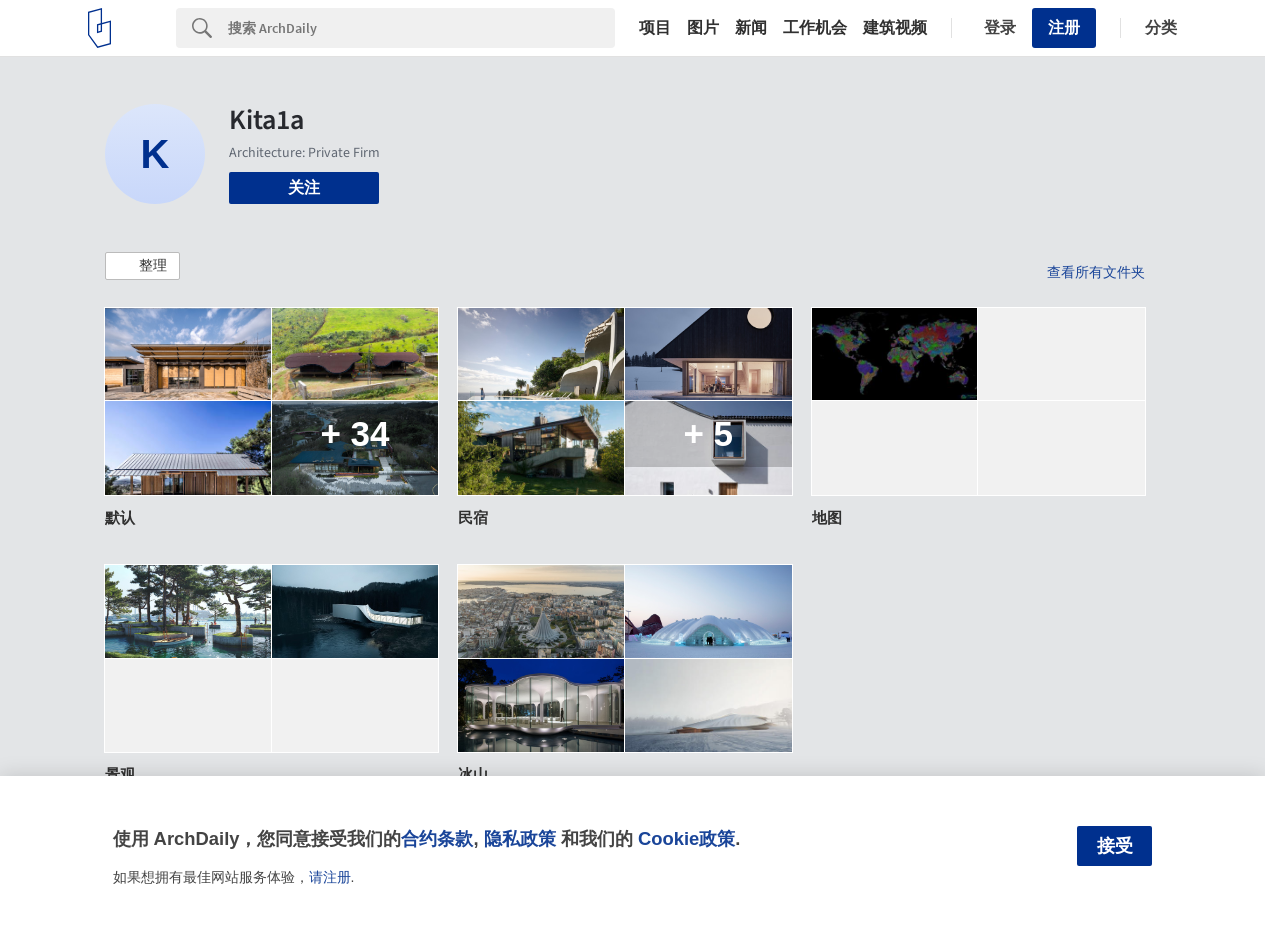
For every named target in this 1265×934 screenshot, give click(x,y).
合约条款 (437, 838)
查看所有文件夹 (1096, 272)
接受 (1115, 846)
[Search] (421, 28)
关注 (304, 187)
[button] (142, 266)
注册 (1064, 27)
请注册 (330, 877)
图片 (703, 28)
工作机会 (815, 28)
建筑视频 (895, 28)
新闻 (751, 28)
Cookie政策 (686, 838)
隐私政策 (520, 838)
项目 (655, 28)
